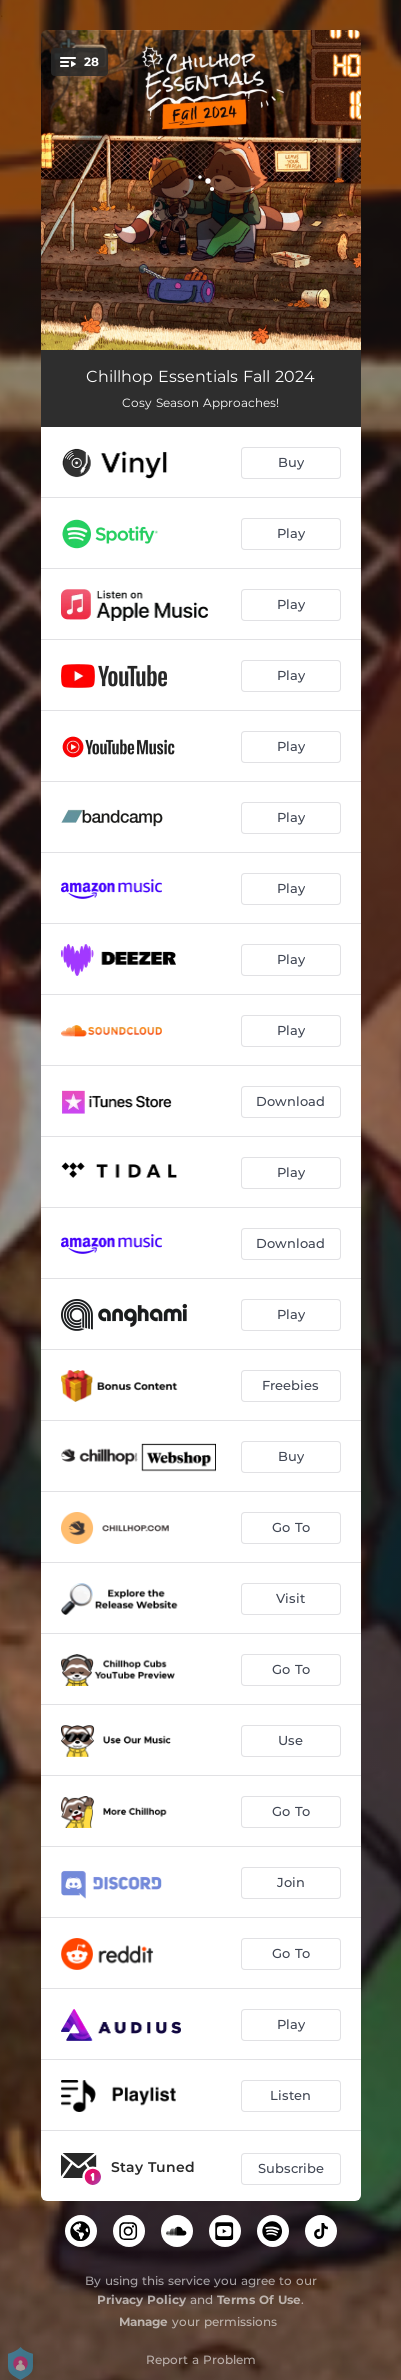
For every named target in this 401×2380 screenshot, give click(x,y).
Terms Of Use (259, 2299)
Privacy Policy (141, 2299)
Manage (143, 2321)
